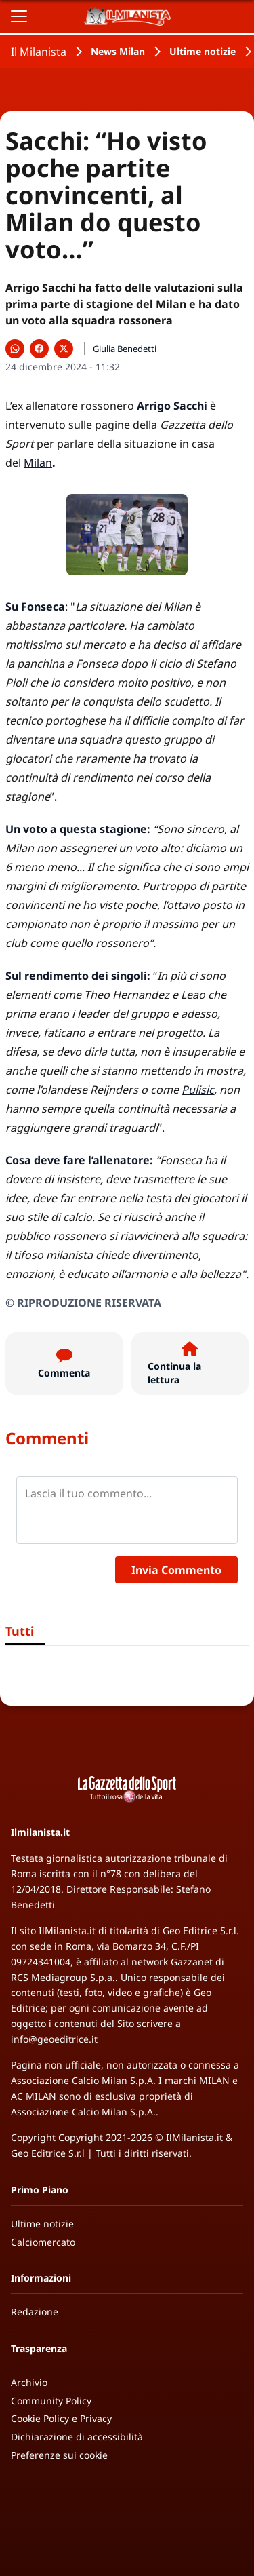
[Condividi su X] (63, 348)
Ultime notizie (202, 51)
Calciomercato (43, 2241)
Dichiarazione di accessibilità (77, 2436)
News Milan (118, 51)
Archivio (29, 2382)
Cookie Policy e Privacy (61, 2418)
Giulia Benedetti (124, 349)
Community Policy (51, 2400)
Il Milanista (38, 51)
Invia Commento (176, 1569)
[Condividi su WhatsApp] (14, 348)
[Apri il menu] (19, 16)
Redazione (34, 2311)
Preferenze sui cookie (59, 2454)
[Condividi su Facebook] (39, 348)
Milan (38, 462)
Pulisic (198, 1089)
